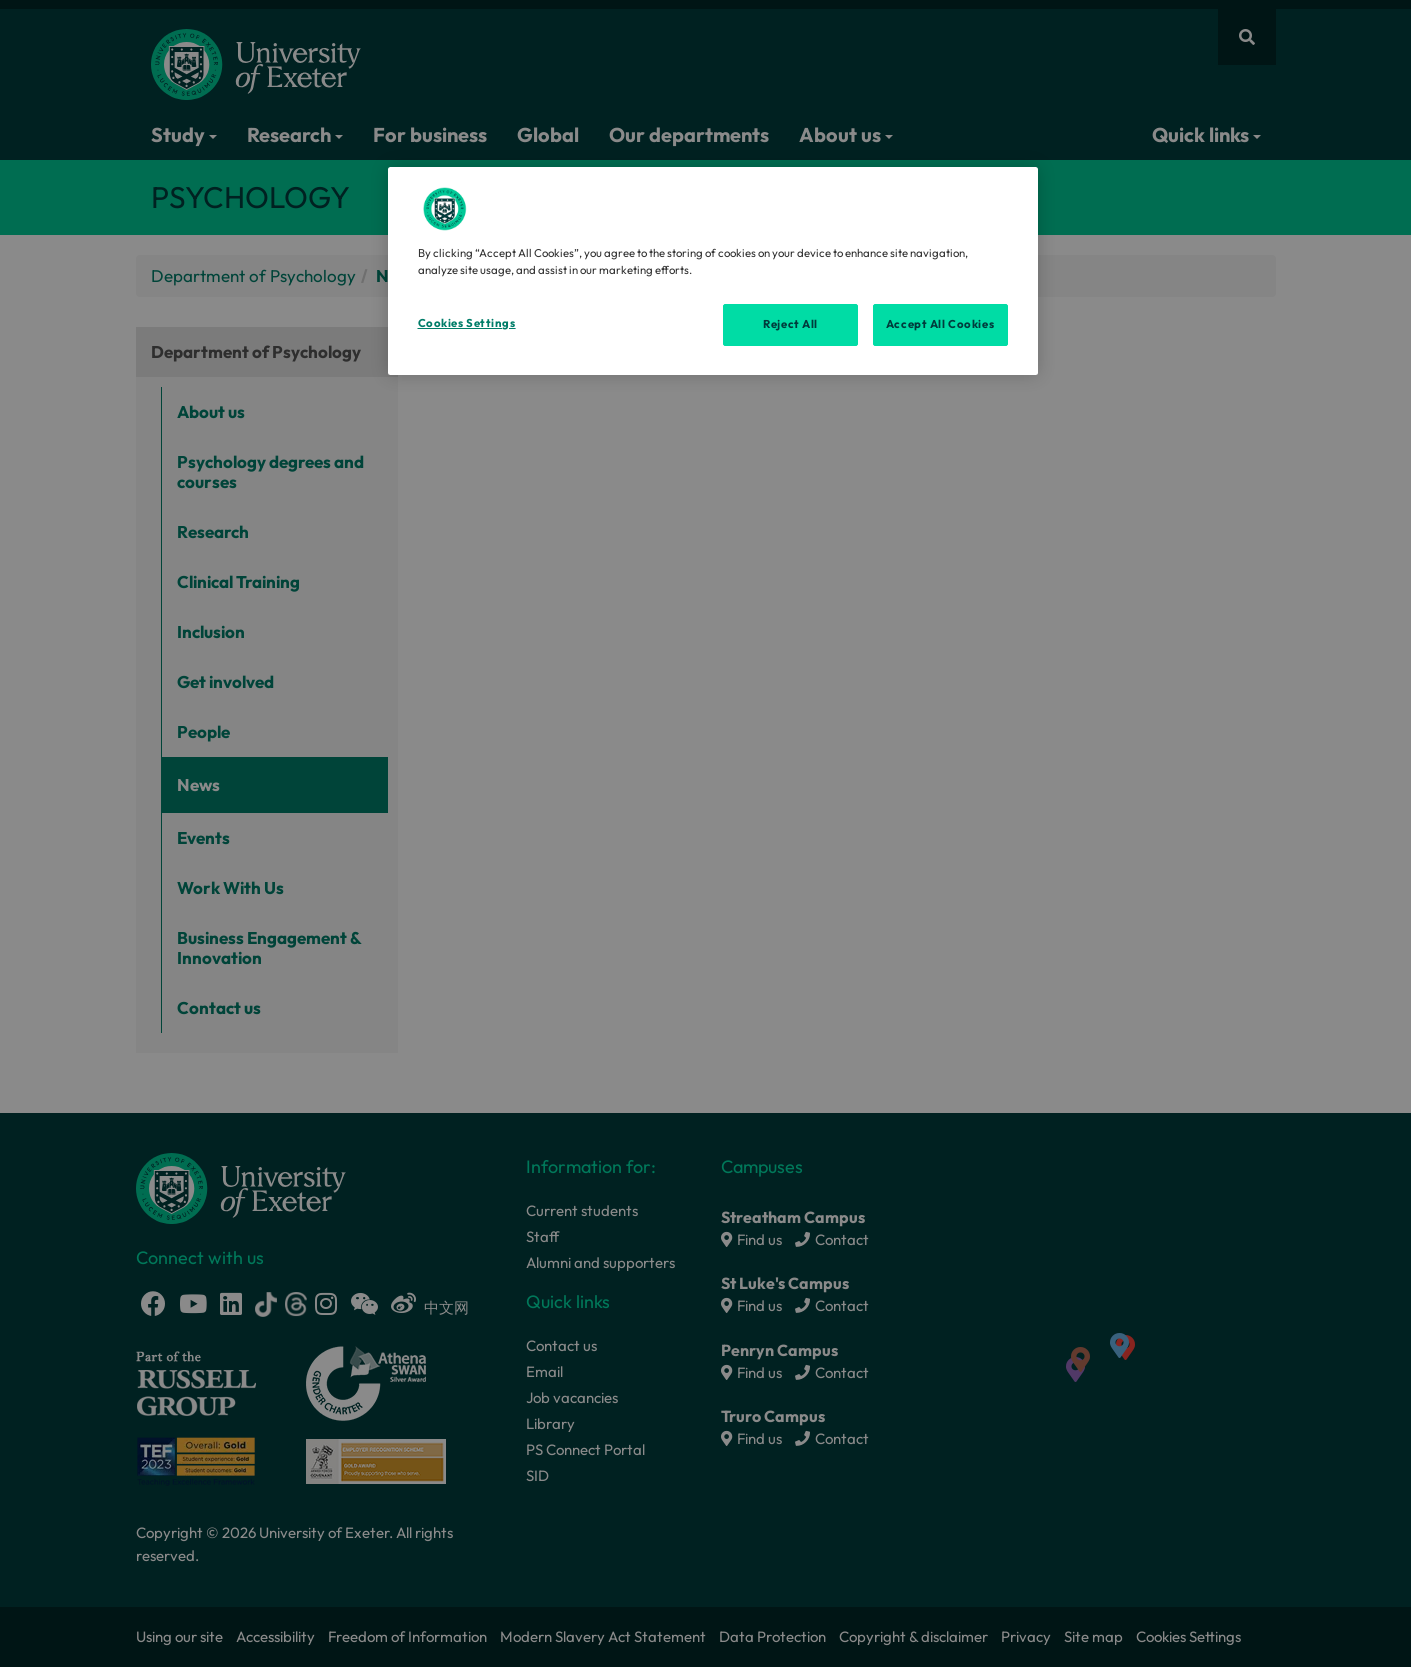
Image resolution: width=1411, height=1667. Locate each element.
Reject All (790, 324)
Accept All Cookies (940, 324)
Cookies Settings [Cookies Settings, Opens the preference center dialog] (467, 323)
